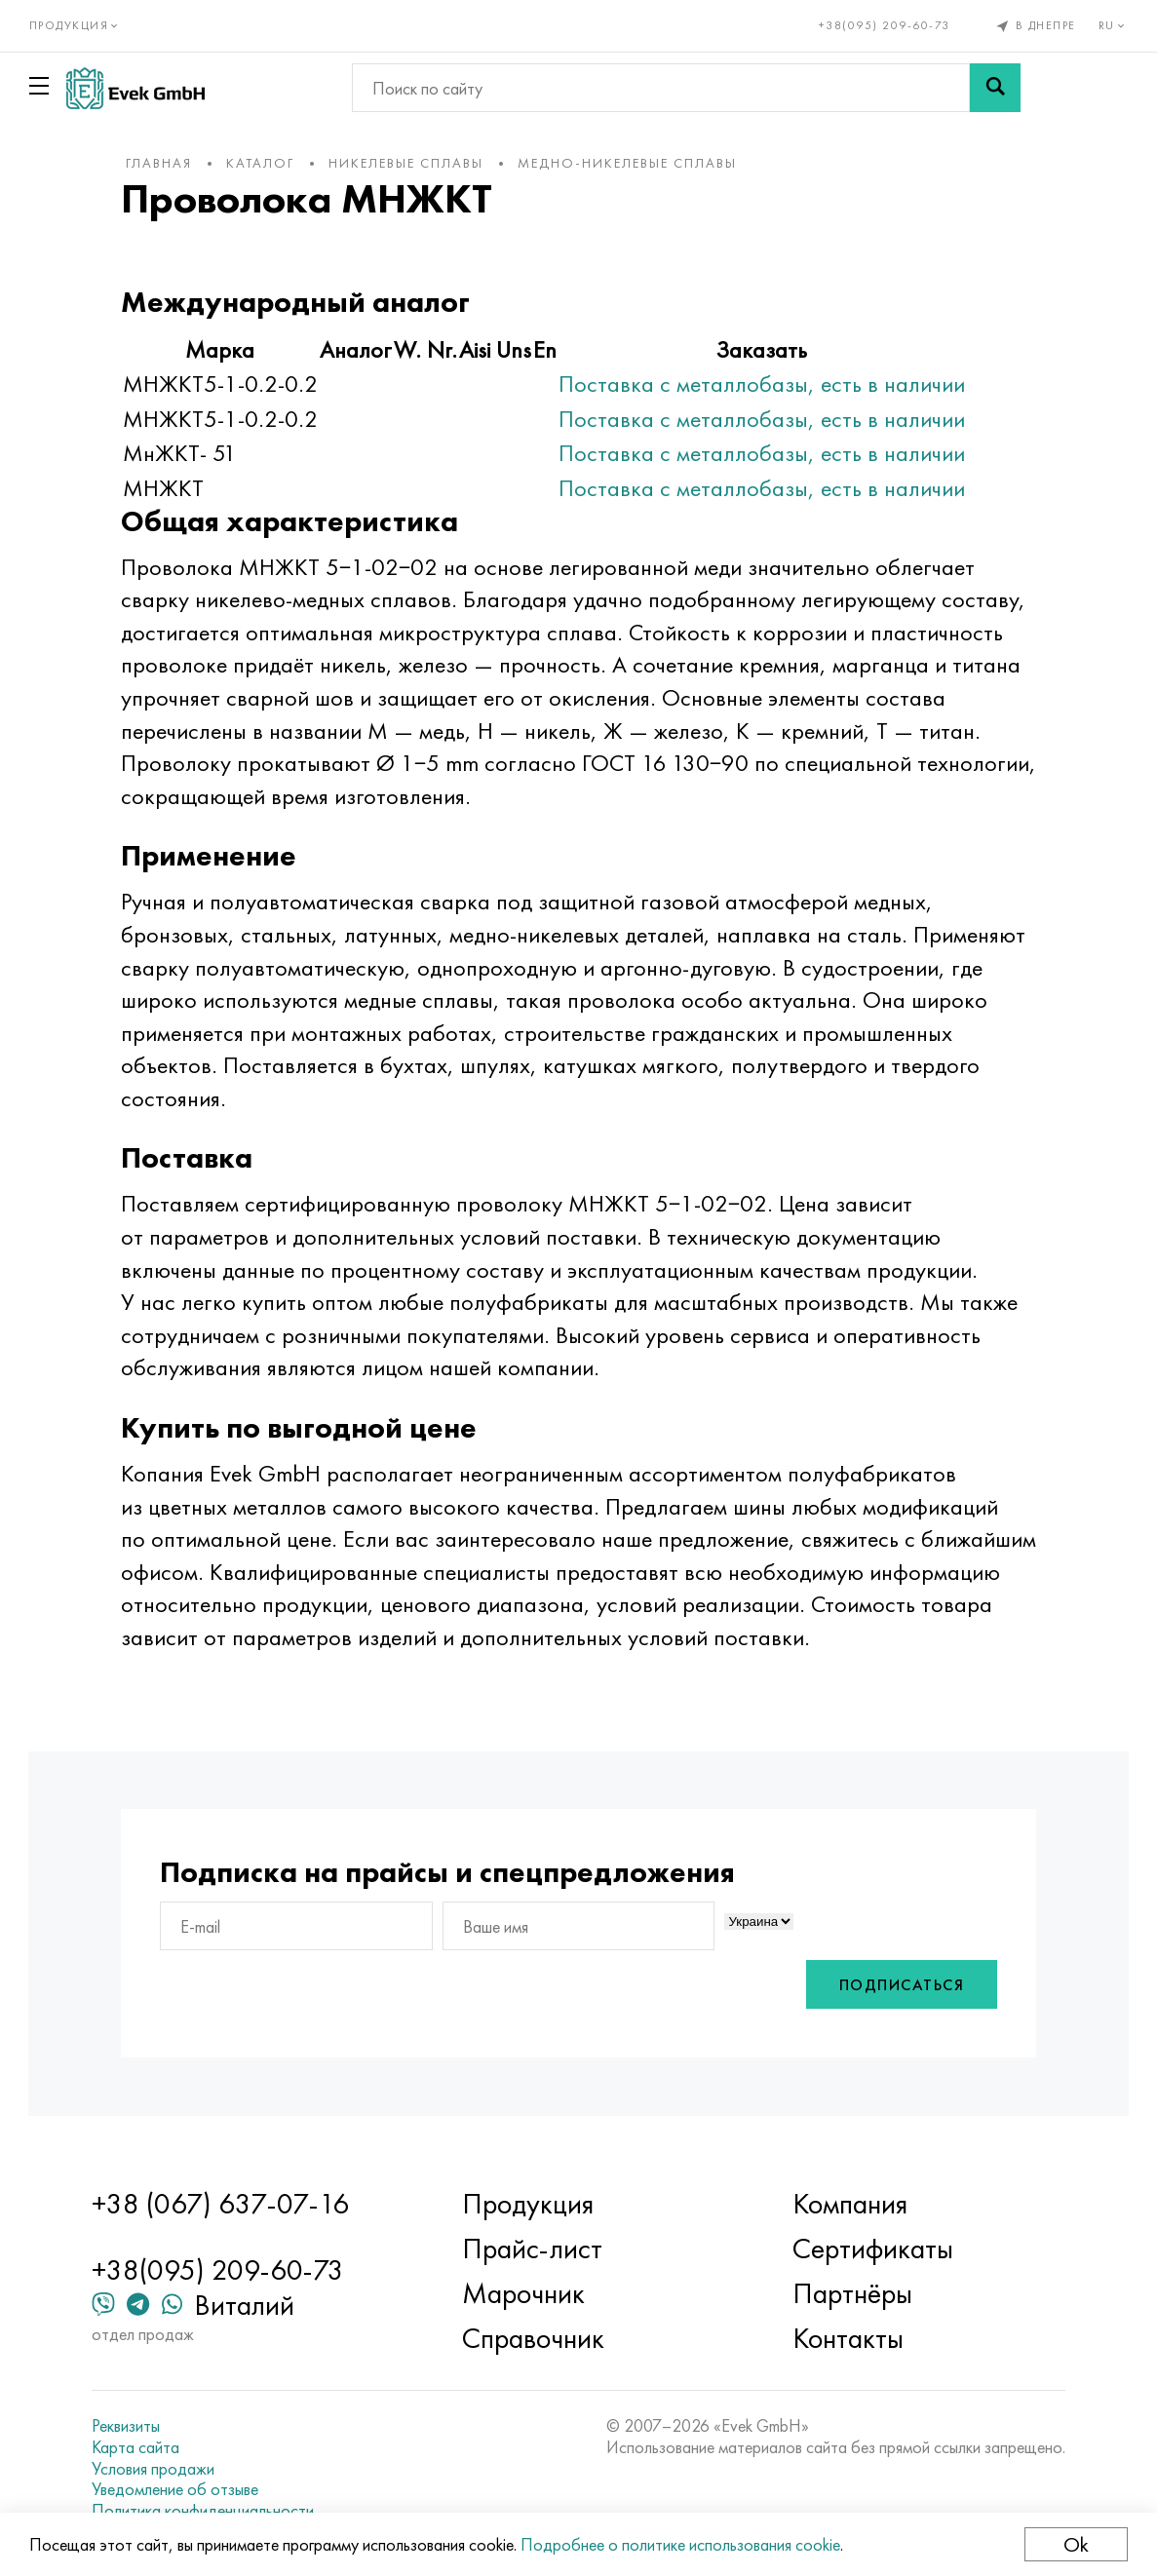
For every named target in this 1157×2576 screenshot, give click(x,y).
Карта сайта (137, 2447)
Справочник (533, 2339)
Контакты (848, 2339)
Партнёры (852, 2294)
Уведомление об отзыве (177, 2489)
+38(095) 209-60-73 (884, 25)
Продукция (528, 2204)
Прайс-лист (532, 2249)
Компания (849, 2204)
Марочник (523, 2294)
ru (1114, 25)
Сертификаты (872, 2249)
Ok (1076, 2544)
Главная (161, 163)
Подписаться (899, 1985)
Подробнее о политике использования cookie (680, 2544)
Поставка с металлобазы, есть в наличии (763, 383)
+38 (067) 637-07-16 (222, 2204)
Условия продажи (155, 2469)
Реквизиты (128, 2427)
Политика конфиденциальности (205, 2510)
